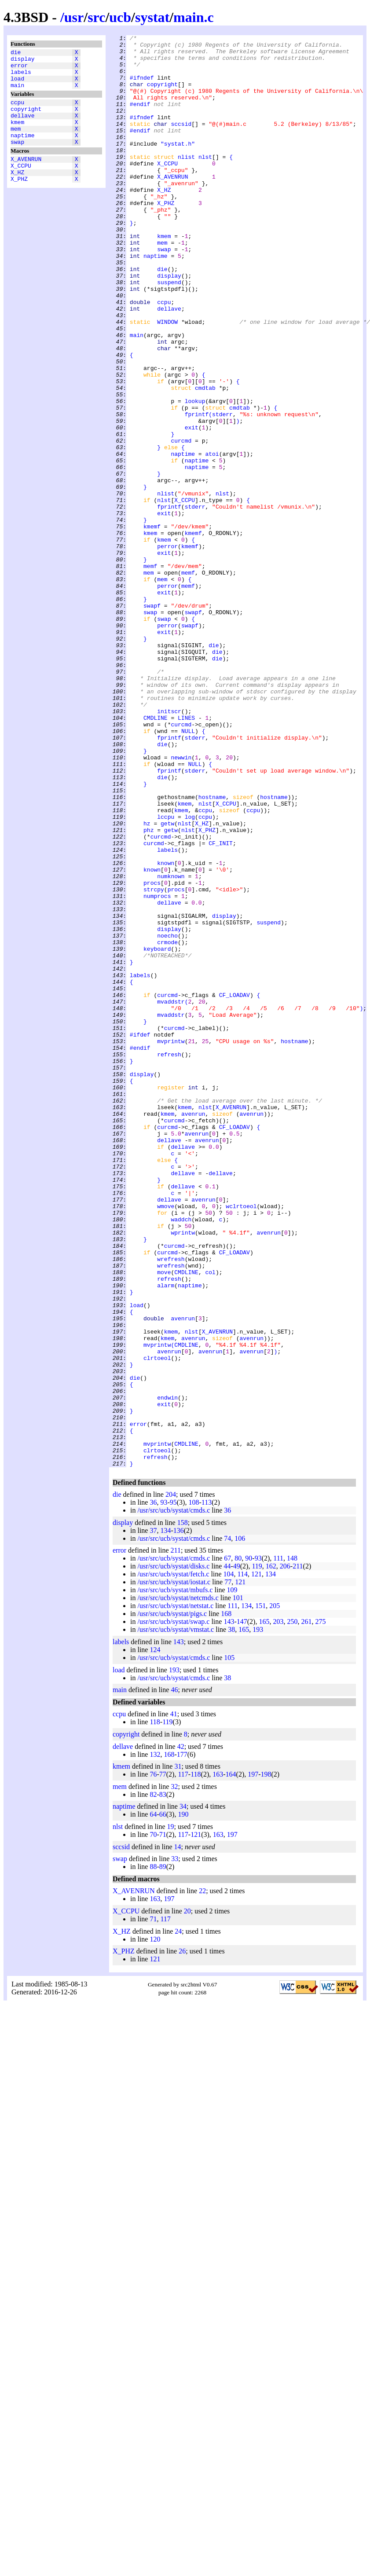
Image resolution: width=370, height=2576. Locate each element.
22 (202, 2177)
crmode (167, 1124)
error (19, 69)
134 (165, 1817)
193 (258, 1916)
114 (243, 1860)
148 (292, 1844)
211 (176, 1836)
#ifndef (142, 87)
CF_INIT (221, 1005)
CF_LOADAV (234, 1187)
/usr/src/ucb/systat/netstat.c (175, 1892)
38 (231, 1916)
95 (173, 1788)
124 (155, 1936)
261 (306, 1908)
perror (167, 649)
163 (217, 2060)
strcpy (153, 1061)
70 (153, 2121)
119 (257, 1852)
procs (152, 1053)
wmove (165, 1441)
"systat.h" (178, 166)
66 (162, 2100)
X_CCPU (21, 185)
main (17, 93)
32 (174, 2073)
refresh (169, 1259)
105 (229, 1944)
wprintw (183, 1473)
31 (177, 2052)
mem (16, 143)
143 (228, 1908)
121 (256, 1860)
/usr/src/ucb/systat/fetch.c (173, 1860)
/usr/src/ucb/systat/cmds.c (173, 1796)
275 (320, 1908)
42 (180, 2033)
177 (182, 2041)
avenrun (193, 1330)
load (17, 85)
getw (167, 982)
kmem (17, 135)
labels (21, 77)
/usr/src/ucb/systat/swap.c (173, 1908)
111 (278, 1844)
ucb (120, 17)
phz (148, 989)
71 (162, 2121)
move (164, 1520)
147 (242, 1908)
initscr (169, 847)
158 (182, 1809)
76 (153, 2060)
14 (177, 2133)
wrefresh (170, 1504)
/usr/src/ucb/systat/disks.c (173, 1852)
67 (227, 1844)
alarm (165, 1536)
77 (227, 1868)
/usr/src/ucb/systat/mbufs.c (174, 1876)
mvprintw (170, 1243)
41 (173, 2000)
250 (292, 1908)
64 (153, 2100)
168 (226, 1900)
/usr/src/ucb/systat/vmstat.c (175, 1916)
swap (17, 159)
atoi (212, 538)
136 (178, 1817)
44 (227, 1852)
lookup (195, 475)
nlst (205, 182)
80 (238, 1844)
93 (163, 1788)
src (96, 17)
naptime (23, 151)
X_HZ (17, 193)
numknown (170, 1045)
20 (187, 2197)
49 (236, 1852)
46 (174, 1976)
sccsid (181, 142)
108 (193, 1788)
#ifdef (140, 1235)
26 (182, 2237)
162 (271, 1852)
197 (253, 2060)
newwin (181, 902)
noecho (167, 1116)
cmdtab (205, 459)
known (165, 1029)
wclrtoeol (241, 1441)
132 (155, 2041)
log (190, 974)
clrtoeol (157, 1623)
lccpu (165, 974)
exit (191, 506)
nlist (186, 182)
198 (266, 2060)
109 (232, 1876)
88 (153, 2153)
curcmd (181, 522)
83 (162, 2081)
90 (248, 1844)
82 (153, 2081)
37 (153, 1817)
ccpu (17, 111)
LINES (186, 855)
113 (206, 1788)
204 (170, 1781)
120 (155, 2225)
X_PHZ (19, 201)
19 (170, 2113)
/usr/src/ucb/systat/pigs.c (172, 1900)
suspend (169, 332)
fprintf (197, 491)
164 (231, 2060)
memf (150, 673)
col (210, 1520)
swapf (152, 720)
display (23, 61)
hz (146, 982)
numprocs (157, 1069)
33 (174, 2145)
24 (178, 2217)
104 (228, 1860)
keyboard (157, 1132)
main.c (193, 17)
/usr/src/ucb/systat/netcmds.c (177, 1884)
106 (239, 1824)
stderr (222, 491)
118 (155, 2008)
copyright (26, 119)
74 (227, 1824)
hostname (212, 950)
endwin (167, 1671)
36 (153, 1788)
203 (278, 1908)
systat (152, 17)
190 (183, 2100)
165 (264, 1908)
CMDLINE (155, 855)
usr (74, 17)
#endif (140, 118)
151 (260, 1892)
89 (162, 2153)
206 (285, 1852)
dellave (23, 127)
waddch (181, 1457)
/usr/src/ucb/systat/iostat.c (173, 1868)
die (16, 53)
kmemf (152, 625)
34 (183, 2092)
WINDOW (167, 380)
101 (238, 1884)
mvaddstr (170, 1195)
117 (183, 2060)
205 (274, 1892)
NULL (188, 871)
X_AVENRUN (26, 177)
